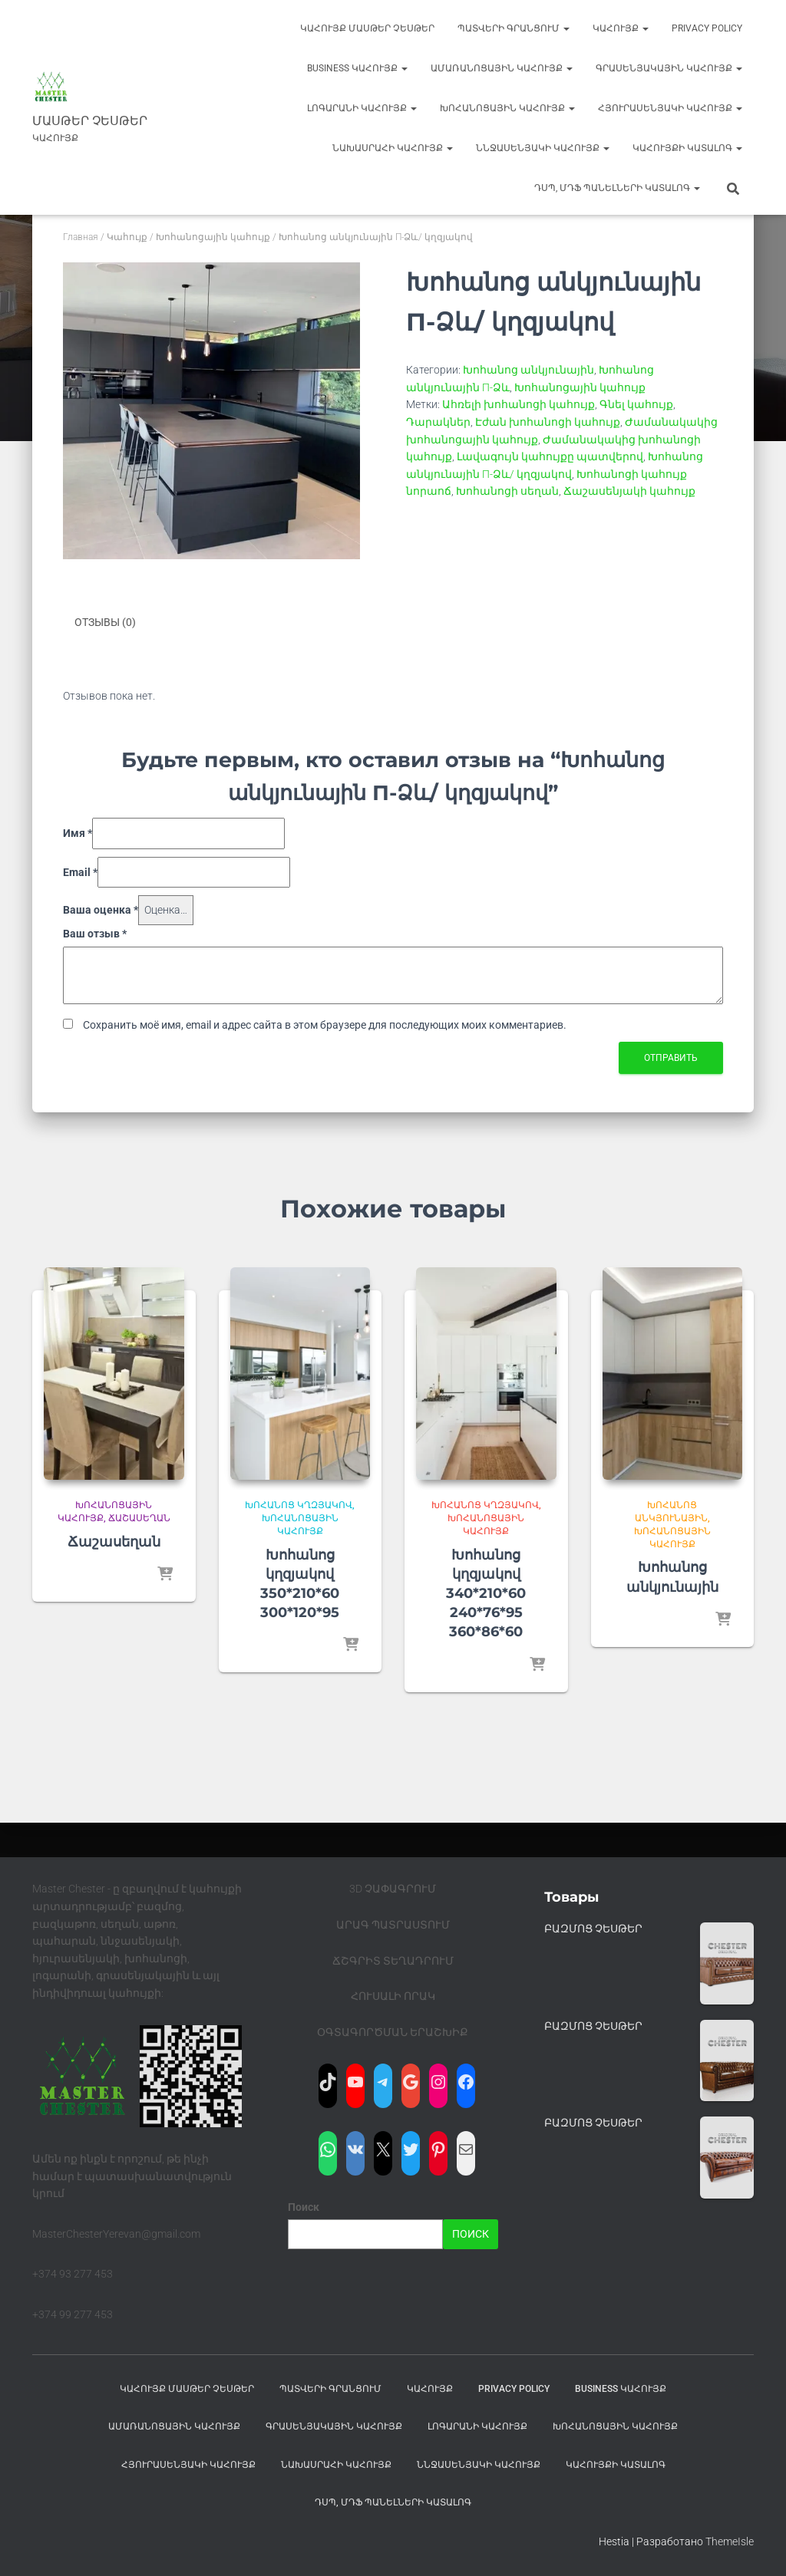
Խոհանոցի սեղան (507, 491)
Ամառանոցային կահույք (502, 68)
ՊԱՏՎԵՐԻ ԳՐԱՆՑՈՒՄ (513, 28)
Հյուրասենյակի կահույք (670, 108)
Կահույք (621, 28)
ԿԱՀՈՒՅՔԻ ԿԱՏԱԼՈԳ (687, 148)
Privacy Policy (707, 28)
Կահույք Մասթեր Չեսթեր (367, 28)
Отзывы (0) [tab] (105, 622)
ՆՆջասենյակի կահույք (542, 148)
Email (80, 871)
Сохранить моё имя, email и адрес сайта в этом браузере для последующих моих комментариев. (324, 1025)
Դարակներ (438, 422)
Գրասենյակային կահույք (669, 68)
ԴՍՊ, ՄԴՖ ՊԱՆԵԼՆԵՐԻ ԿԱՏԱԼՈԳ (617, 188)
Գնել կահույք (636, 404)
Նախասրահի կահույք (392, 148)
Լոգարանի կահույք (362, 108)
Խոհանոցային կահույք (507, 108)
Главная (80, 237)
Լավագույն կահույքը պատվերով (550, 456)
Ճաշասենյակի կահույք (629, 491)
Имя (77, 832)
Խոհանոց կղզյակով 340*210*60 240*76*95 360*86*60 (486, 1593)
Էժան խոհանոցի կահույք (547, 422)
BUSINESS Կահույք (357, 68)
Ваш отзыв (95, 933)
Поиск (303, 2207)
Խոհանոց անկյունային (528, 370)
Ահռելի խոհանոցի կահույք (518, 404)
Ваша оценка (100, 910)
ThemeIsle (729, 2541)
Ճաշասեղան (139, 1518)
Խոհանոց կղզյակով (298, 1505)
